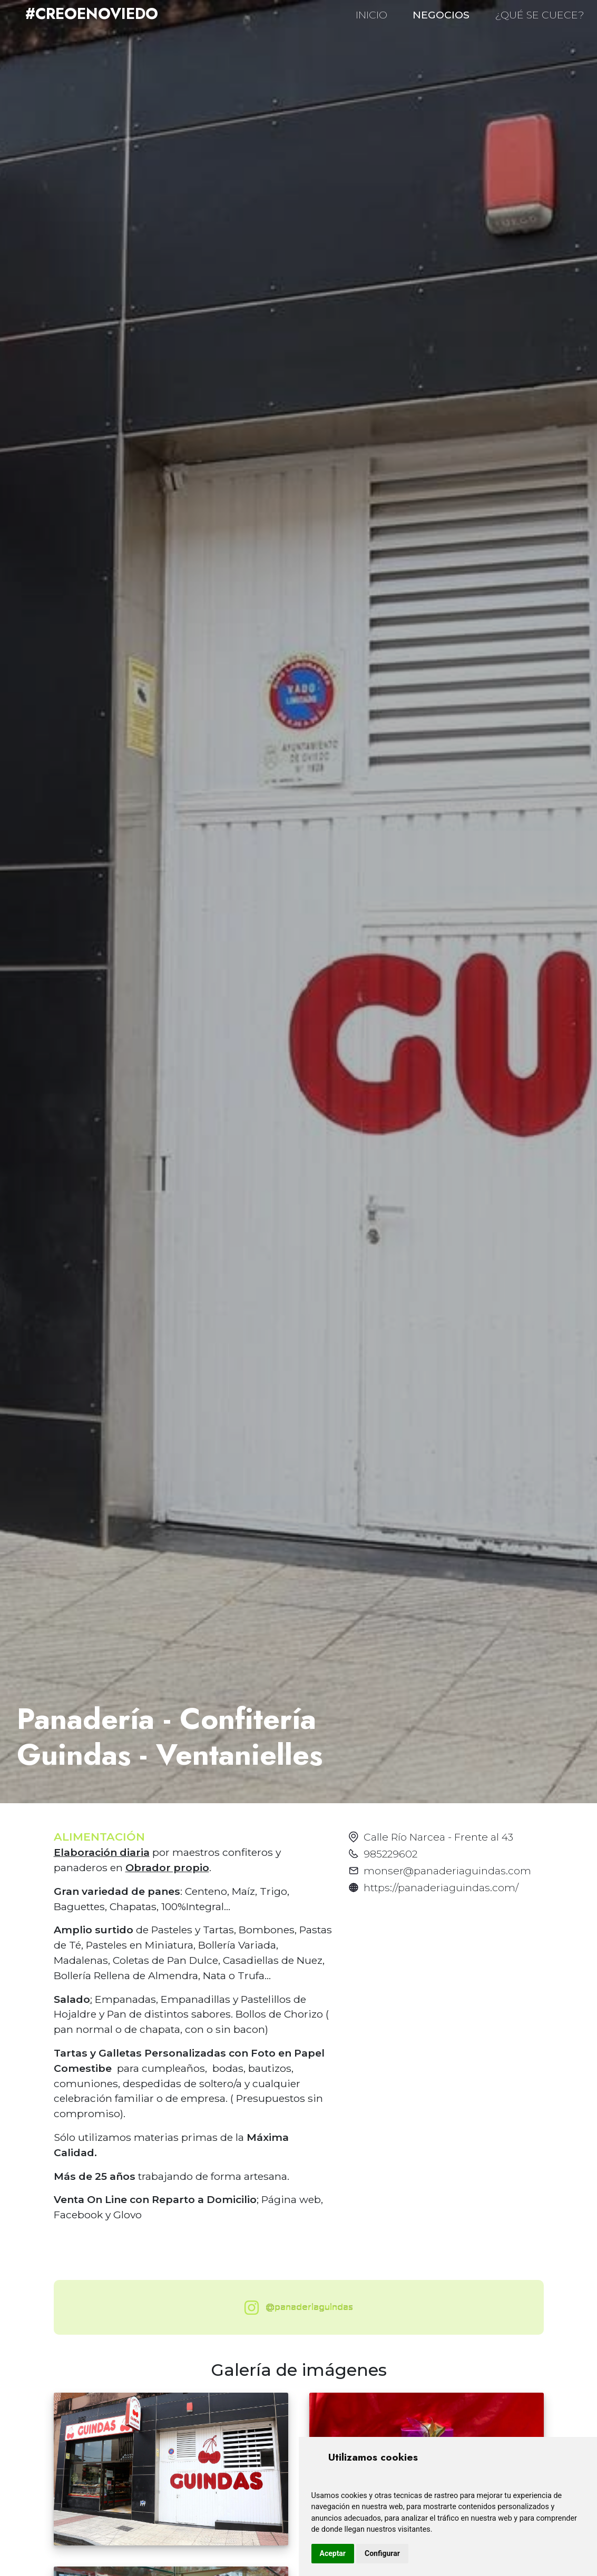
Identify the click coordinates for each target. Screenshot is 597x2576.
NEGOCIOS (441, 14)
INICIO (371, 14)
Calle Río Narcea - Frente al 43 (438, 1837)
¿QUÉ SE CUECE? (539, 14)
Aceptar (333, 2553)
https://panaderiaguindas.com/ (441, 1887)
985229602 (390, 1853)
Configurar (382, 2553)
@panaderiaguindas (296, 2307)
